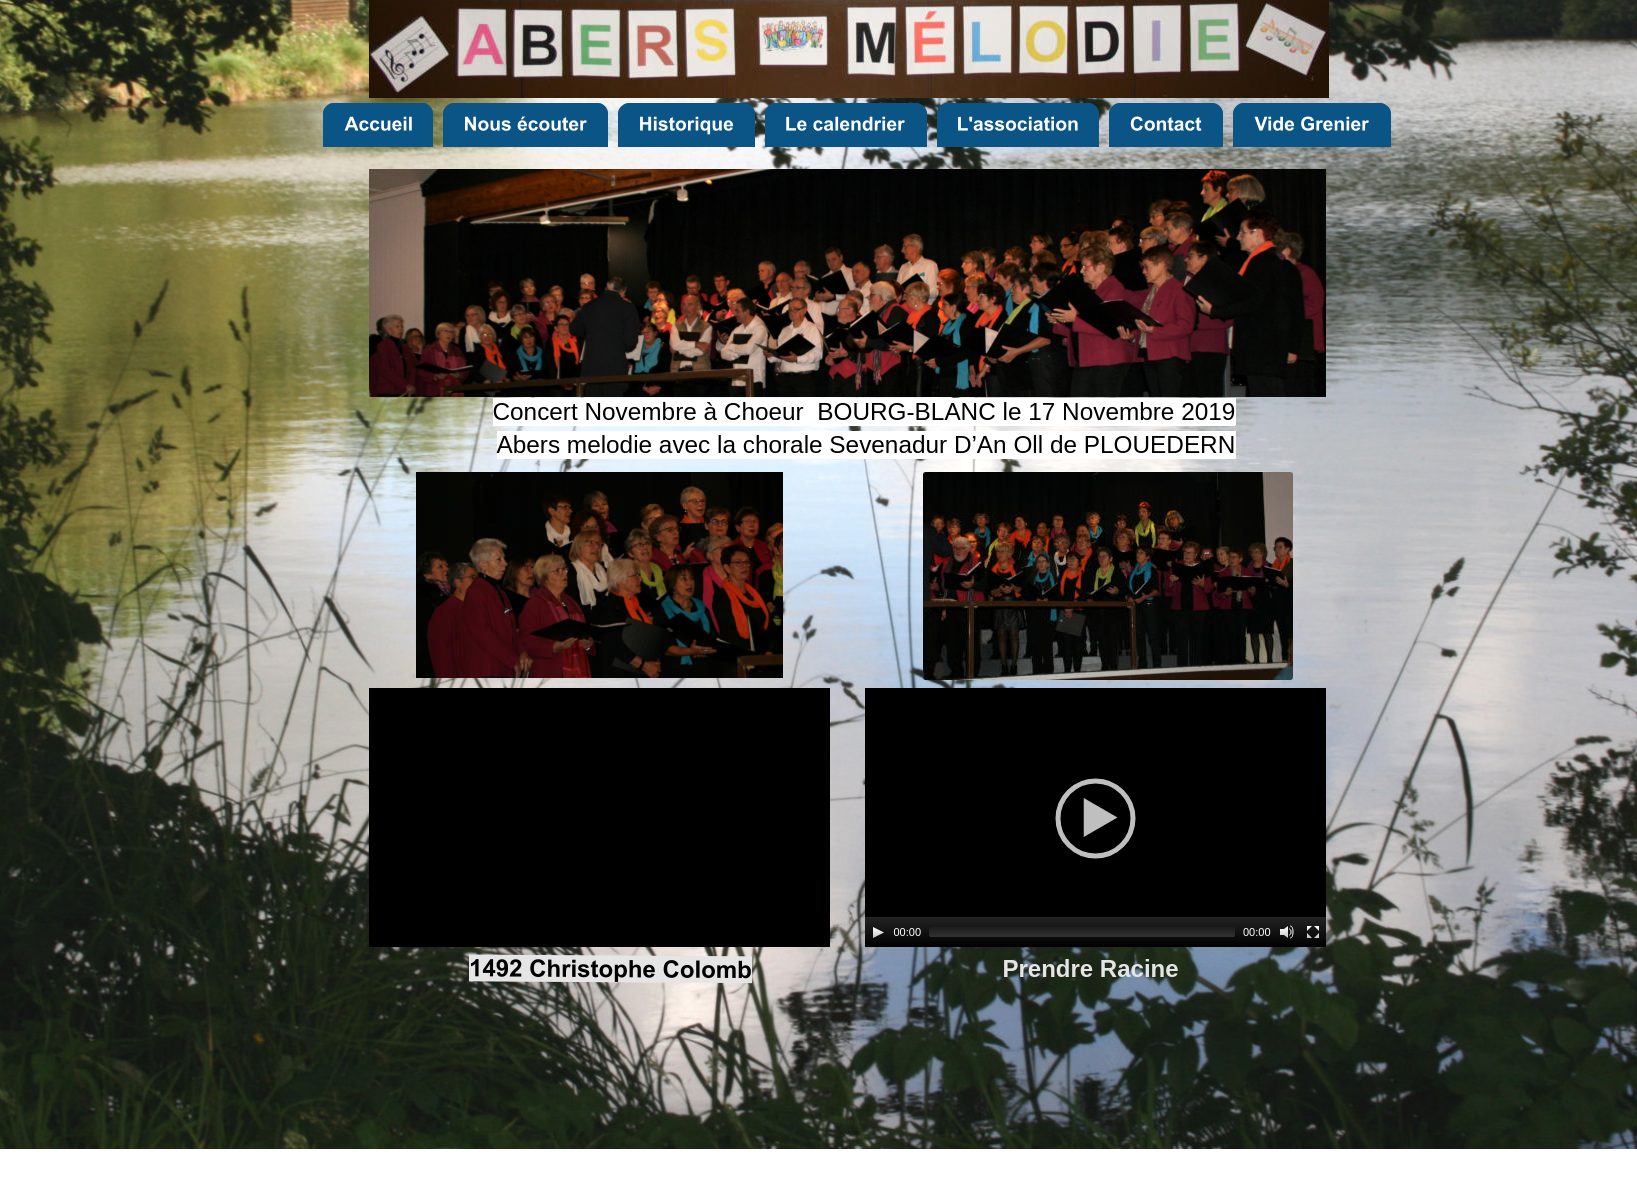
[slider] (1082, 932)
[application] (1095, 817)
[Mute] (1287, 932)
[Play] (878, 932)
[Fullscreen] (1313, 932)
